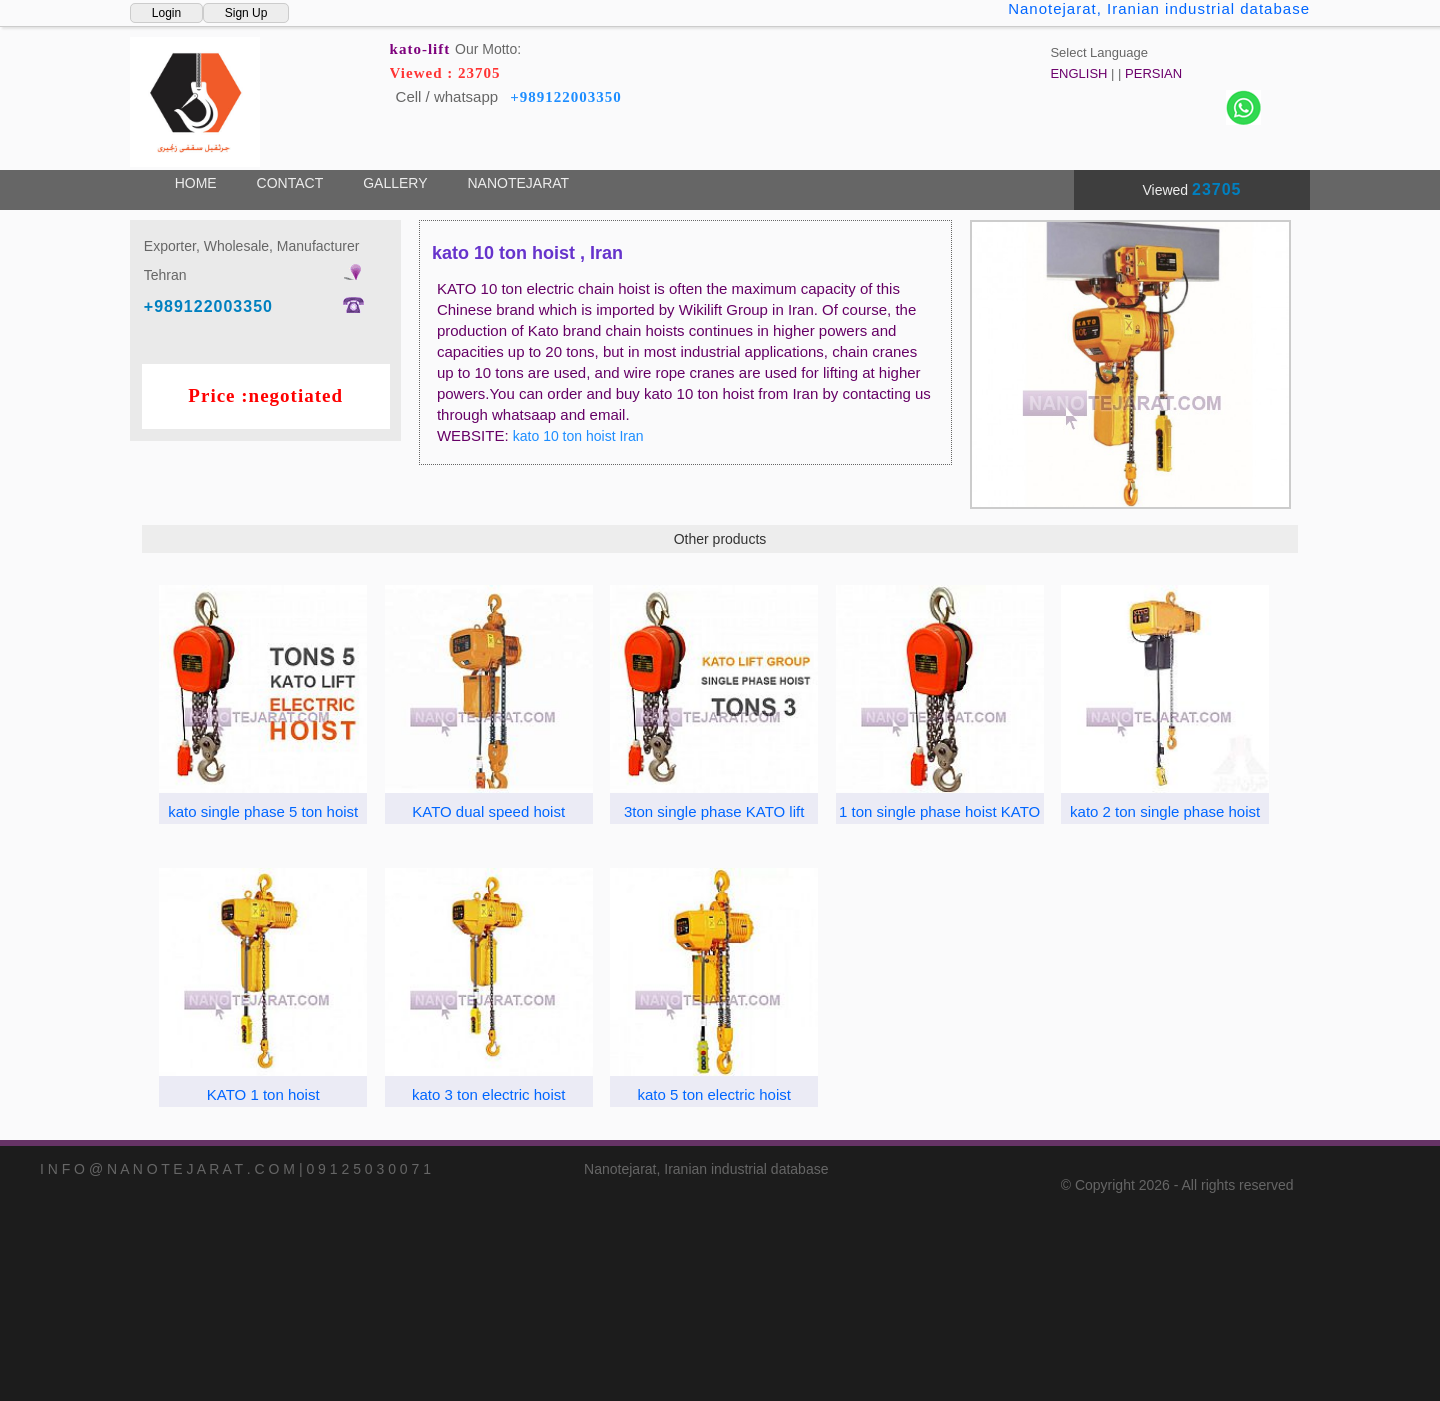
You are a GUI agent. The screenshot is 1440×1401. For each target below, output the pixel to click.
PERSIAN (1153, 73)
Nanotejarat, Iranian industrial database (1159, 8)
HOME (196, 183)
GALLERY (395, 183)
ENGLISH (1078, 73)
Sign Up (246, 13)
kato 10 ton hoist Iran (578, 436)
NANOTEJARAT (518, 183)
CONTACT (290, 183)
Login (166, 13)
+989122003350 (566, 97)
